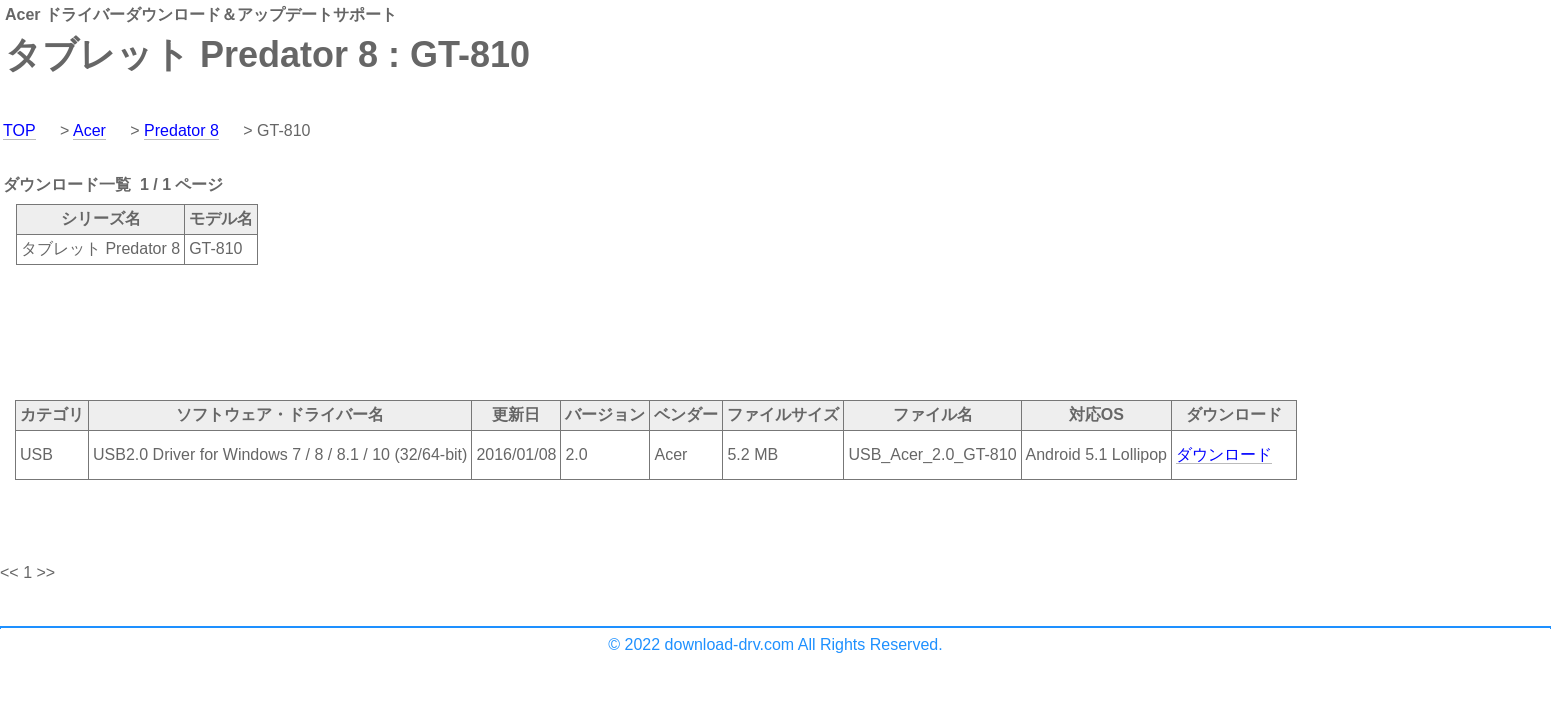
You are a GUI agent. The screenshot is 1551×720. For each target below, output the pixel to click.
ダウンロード (1224, 454)
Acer (89, 130)
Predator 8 (181, 130)
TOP (19, 130)
